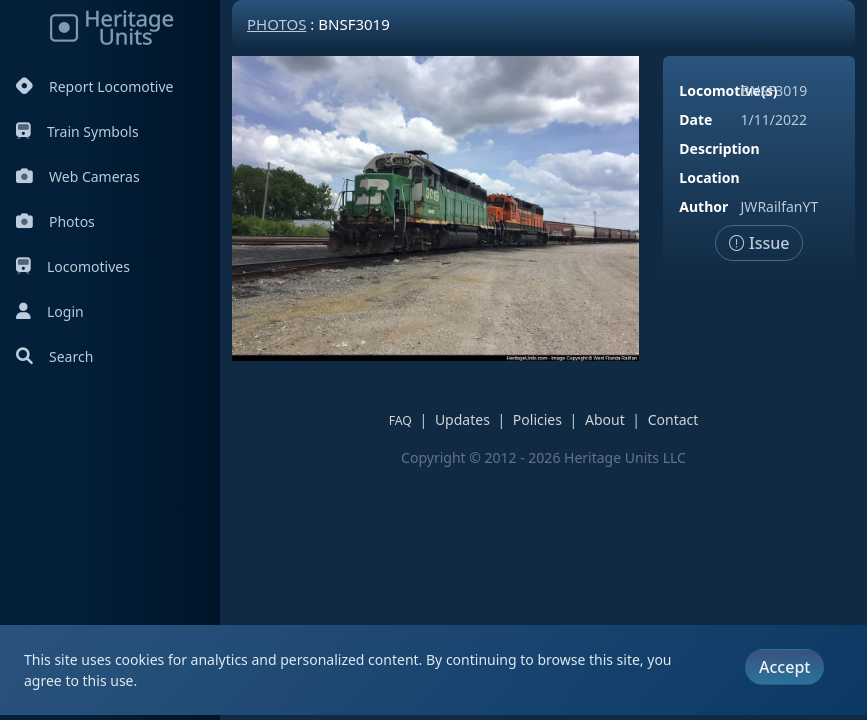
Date (695, 119)
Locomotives (73, 266)
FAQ (400, 420)
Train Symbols (77, 131)
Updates (462, 419)
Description (719, 148)
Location (709, 177)
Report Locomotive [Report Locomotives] (94, 86)
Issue (759, 243)
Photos (55, 221)
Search (54, 356)
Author (703, 206)
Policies (537, 419)
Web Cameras (78, 176)
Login (50, 311)
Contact (673, 419)
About (605, 419)
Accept (784, 667)
